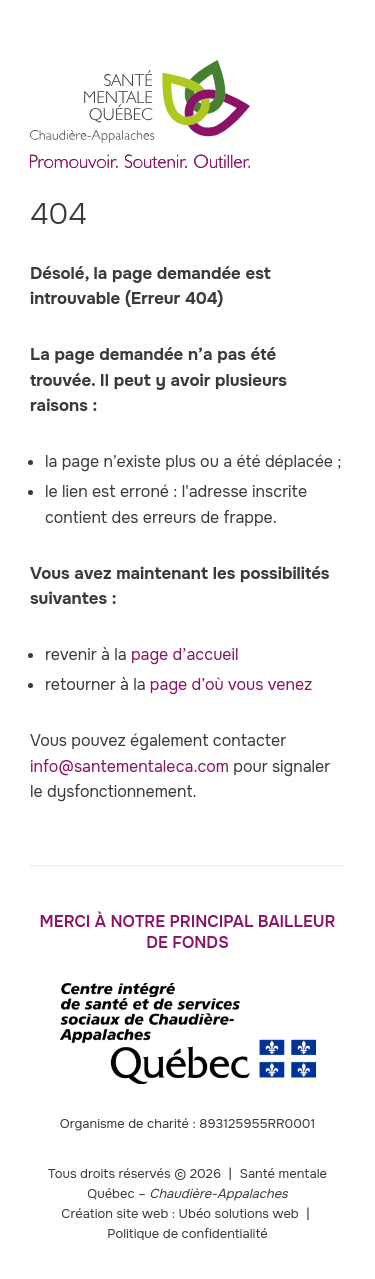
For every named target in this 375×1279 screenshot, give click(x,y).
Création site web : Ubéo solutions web (179, 1213)
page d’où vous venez (231, 684)
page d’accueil (185, 654)
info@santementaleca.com (129, 766)
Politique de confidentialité (187, 1233)
